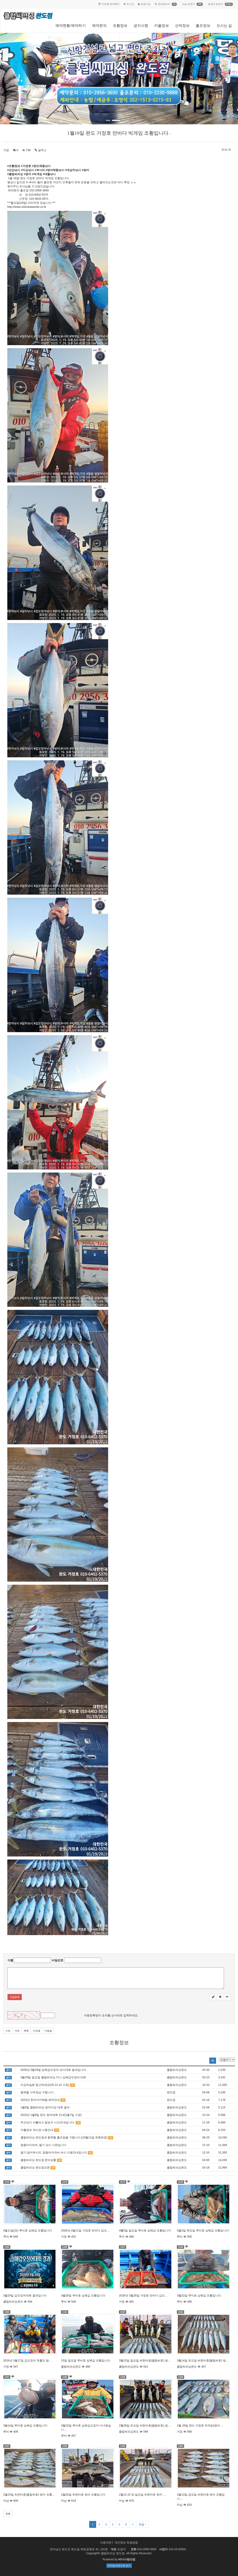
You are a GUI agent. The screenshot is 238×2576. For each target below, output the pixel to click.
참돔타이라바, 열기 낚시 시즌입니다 (43, 2145)
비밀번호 (57, 1960)
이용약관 (105, 2542)
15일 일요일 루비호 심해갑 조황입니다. (86, 2360)
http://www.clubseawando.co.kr (26, 206)
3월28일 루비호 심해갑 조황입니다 (83, 2295)
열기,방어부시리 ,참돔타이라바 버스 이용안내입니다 (54, 2152)
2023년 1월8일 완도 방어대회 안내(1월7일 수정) (51, 2115)
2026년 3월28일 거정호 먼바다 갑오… (143, 2295)
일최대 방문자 (215, 4)
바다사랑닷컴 (126, 2559)
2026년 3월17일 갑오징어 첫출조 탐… (27, 2360)
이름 (10, 1960)
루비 (6, 2236)
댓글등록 (15, 1997)
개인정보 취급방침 (126, 2542)
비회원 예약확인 (111, 4)
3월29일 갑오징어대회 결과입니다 (25, 2295)
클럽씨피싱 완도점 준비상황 (38, 2160)
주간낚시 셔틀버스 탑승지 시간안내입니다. (48, 2122)
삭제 (17, 2030)
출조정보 (203, 26)
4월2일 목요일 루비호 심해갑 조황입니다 (203, 2230)
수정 (7, 2030)
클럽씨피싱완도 (177, 2069)
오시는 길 (224, 26)
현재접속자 (164, 4)
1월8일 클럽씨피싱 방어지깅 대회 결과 (45, 2107)
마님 (6, 2500)
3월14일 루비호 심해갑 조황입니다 (25, 2425)
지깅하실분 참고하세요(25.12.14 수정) (45, 2084)
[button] (57, 278)
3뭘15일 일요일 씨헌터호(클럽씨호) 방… (145, 2360)
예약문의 (99, 26)
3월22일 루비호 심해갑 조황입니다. (199, 2295)
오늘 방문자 (188, 4)
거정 (6, 150)
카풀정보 (161, 26)
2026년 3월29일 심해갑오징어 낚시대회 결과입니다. (54, 2069)
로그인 (130, 4)
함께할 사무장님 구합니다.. (38, 2092)
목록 (26, 2030)
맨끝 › (142, 2524)
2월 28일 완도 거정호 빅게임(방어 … (200, 2425)
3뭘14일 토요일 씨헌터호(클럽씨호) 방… (202, 2360)
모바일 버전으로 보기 (119, 2565)
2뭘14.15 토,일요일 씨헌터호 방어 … (142, 2494)
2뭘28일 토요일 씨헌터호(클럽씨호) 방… (145, 2425)
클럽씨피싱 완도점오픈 (35, 2167)
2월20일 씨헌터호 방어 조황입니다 (83, 2494)
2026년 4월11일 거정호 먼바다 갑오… (85, 2230)
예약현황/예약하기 (70, 26)
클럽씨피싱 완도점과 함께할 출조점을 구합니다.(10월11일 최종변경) (64, 2137)
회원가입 (146, 4)
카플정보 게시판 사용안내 (37, 2130)
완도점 (171, 2092)
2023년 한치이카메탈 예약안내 (40, 2099)
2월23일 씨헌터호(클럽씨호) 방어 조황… (29, 2494)
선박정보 (182, 26)
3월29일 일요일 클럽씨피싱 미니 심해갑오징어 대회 (53, 2077)
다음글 (48, 2030)
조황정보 (120, 26)
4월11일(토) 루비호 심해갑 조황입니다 (27, 2230)
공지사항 (141, 26)
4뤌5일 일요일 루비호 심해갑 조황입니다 (145, 2230)
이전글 (36, 2030)
